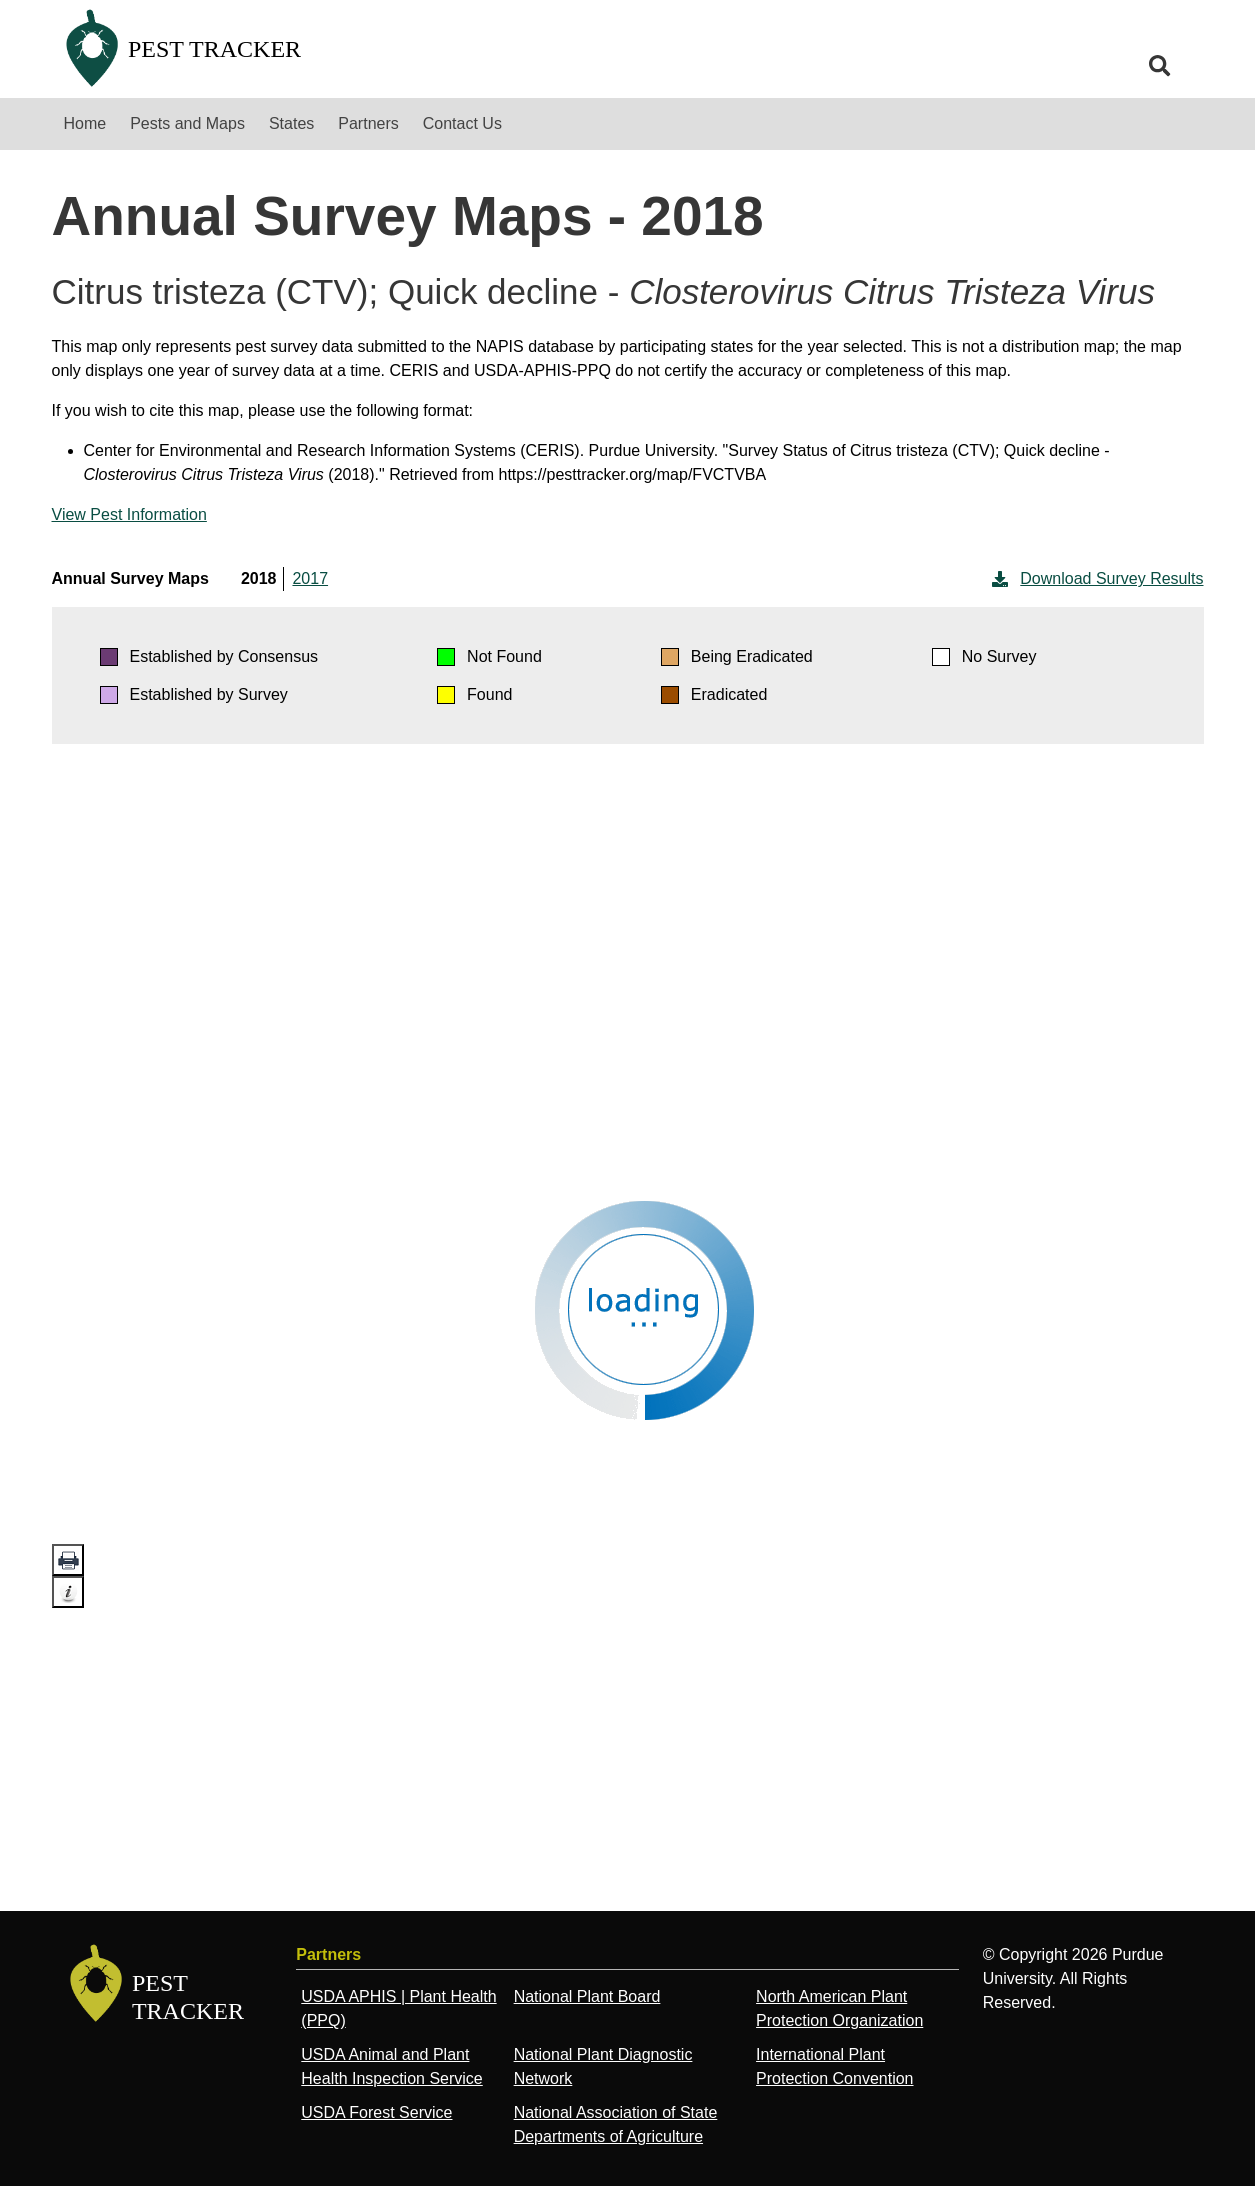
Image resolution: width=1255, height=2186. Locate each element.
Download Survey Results (1095, 579)
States (291, 123)
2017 (310, 578)
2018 (259, 578)
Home (85, 123)
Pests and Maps (187, 123)
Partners (368, 123)
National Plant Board (587, 1996)
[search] (1160, 66)
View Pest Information (129, 514)
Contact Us (462, 123)
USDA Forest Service (376, 2112)
